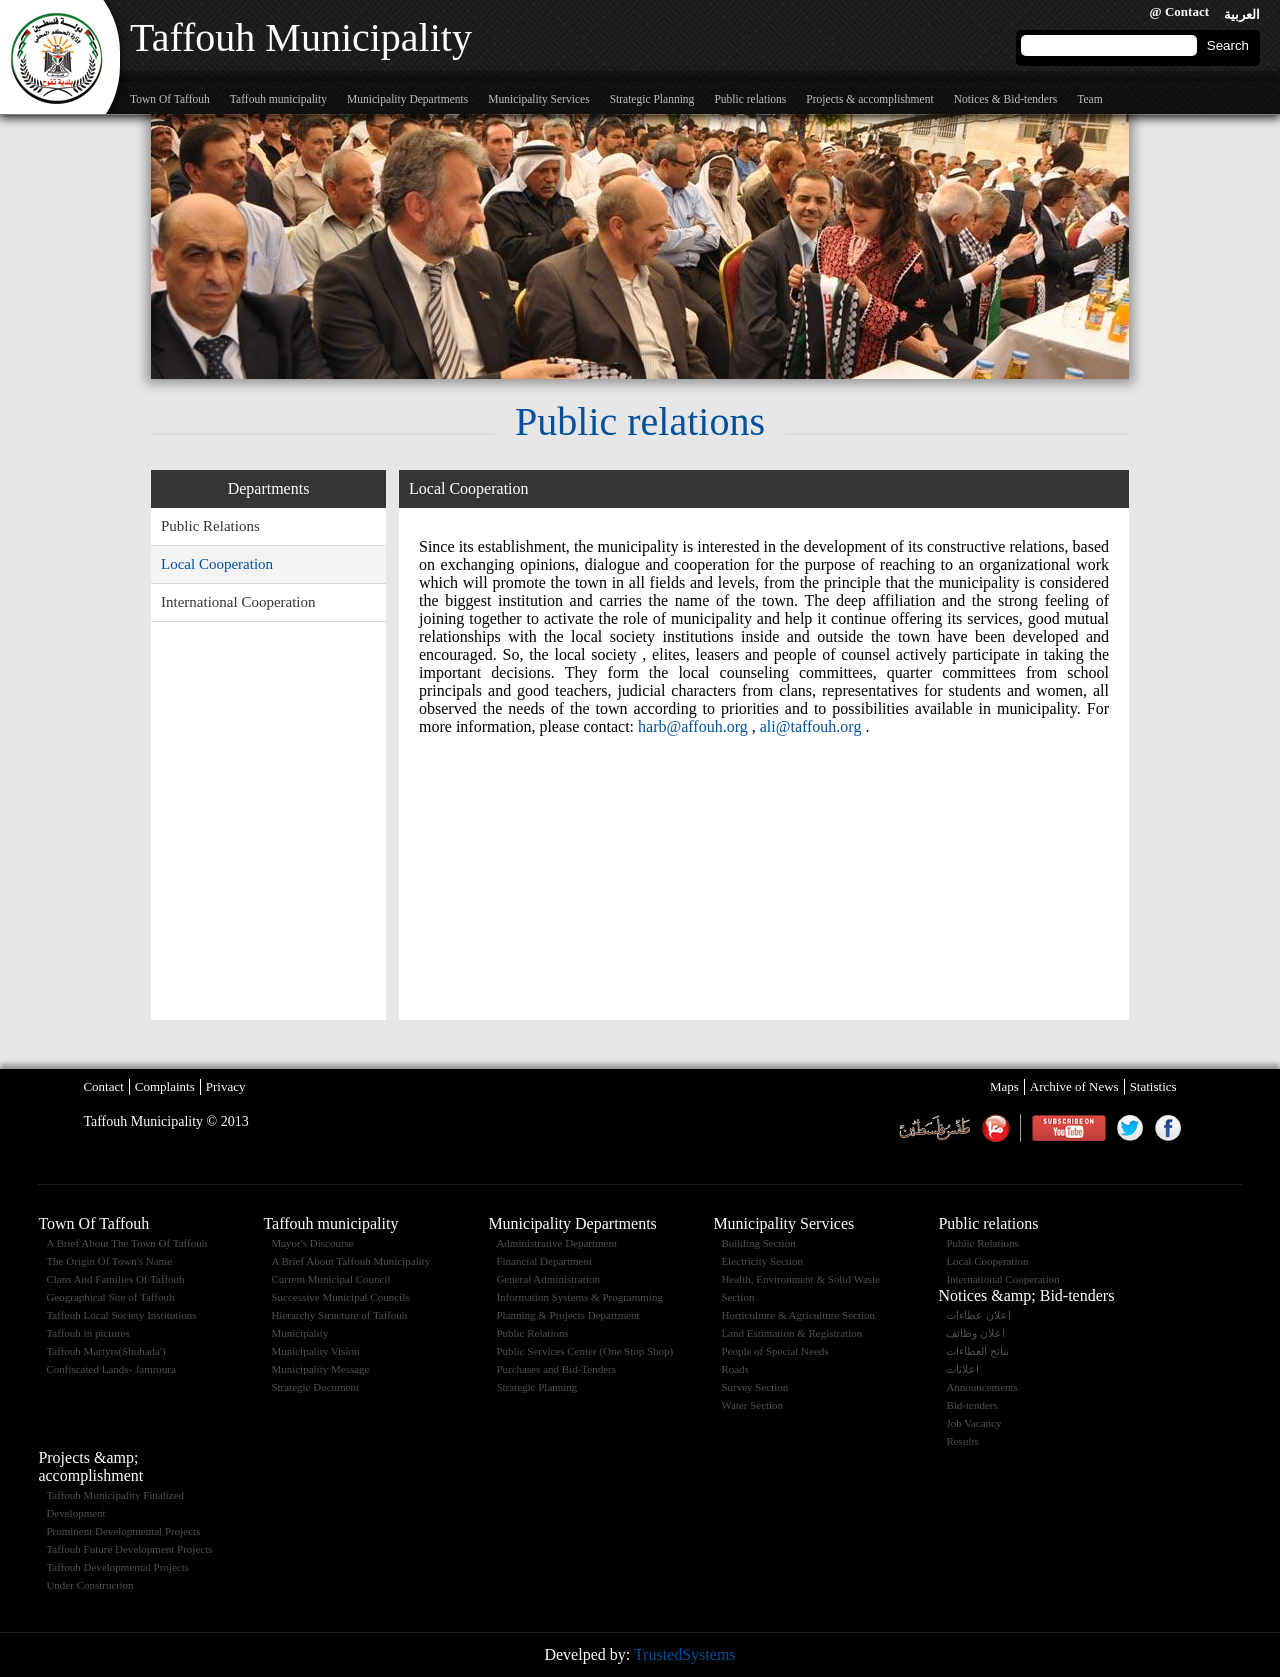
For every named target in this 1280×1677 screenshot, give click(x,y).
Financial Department (544, 1261)
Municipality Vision (315, 1351)
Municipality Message (320, 1369)
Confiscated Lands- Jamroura (111, 1369)
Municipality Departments (407, 99)
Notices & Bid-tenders (1006, 99)
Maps (1004, 1086)
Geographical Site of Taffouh (110, 1297)
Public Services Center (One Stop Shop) (584, 1351)
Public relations (750, 99)
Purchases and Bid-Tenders (556, 1369)
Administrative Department (556, 1243)
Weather (934, 1128)
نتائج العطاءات (977, 1351)
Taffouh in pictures (87, 1333)
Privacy (226, 1086)
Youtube (1068, 1128)
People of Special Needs (774, 1351)
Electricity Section (762, 1261)
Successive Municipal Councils (340, 1297)
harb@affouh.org (693, 726)
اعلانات (962, 1369)
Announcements (981, 1387)
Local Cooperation (217, 564)
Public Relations (210, 526)
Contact (103, 1086)
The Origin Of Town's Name (109, 1261)
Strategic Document (315, 1387)
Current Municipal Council (330, 1279)
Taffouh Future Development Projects (129, 1549)
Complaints (165, 1086)
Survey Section (754, 1387)
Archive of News (1074, 1086)
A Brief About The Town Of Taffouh (126, 1243)
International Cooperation (238, 602)
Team (1089, 99)
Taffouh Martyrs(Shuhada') (105, 1351)
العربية (1242, 14)
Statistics (1153, 1086)
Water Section (752, 1405)
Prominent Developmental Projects (123, 1531)
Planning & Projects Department (567, 1315)
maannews (995, 1128)
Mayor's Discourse (312, 1243)
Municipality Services (538, 99)
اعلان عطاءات (978, 1315)
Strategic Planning (652, 99)
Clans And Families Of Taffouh (115, 1279)
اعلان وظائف (975, 1333)
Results (962, 1441)
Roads (735, 1369)
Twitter (1130, 1128)
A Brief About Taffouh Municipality (350, 1261)
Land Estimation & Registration (791, 1333)
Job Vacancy (973, 1423)
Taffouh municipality (278, 99)
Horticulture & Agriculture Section (798, 1315)
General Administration (548, 1279)
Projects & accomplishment (869, 99)
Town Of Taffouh (170, 99)
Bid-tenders (971, 1405)
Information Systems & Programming (579, 1297)
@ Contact (1179, 11)
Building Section (758, 1243)
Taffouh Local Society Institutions (121, 1315)
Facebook (1168, 1128)
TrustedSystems (685, 1654)
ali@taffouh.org (811, 726)
